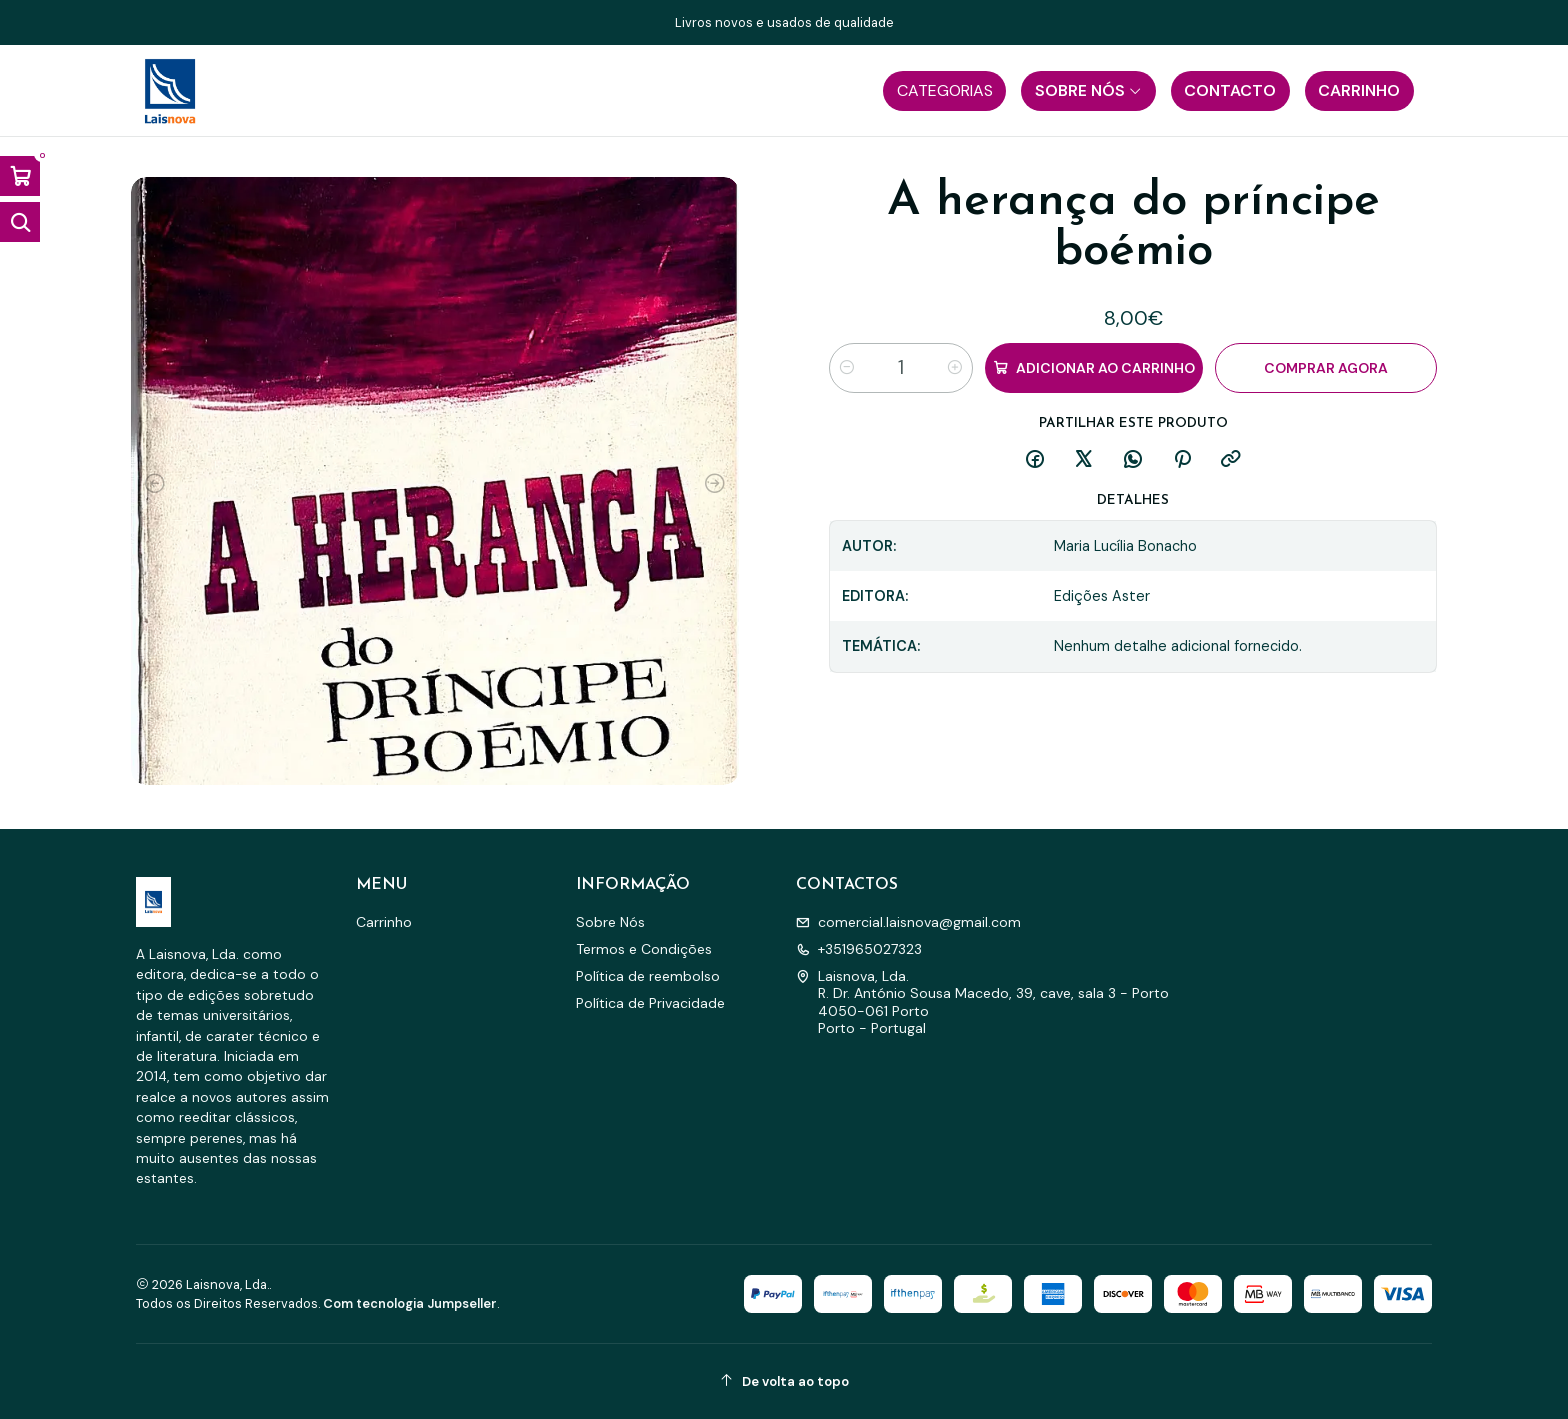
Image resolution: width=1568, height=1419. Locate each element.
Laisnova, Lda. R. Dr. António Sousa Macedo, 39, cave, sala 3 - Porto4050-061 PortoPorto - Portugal (982, 1002)
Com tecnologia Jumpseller (410, 1303)
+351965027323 (859, 949)
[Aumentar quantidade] (955, 368)
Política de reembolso (648, 976)
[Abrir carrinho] (20, 176)
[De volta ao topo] (784, 1381)
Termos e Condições (644, 949)
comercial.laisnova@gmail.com (908, 922)
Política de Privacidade (650, 1003)
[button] (944, 91)
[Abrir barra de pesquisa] (20, 222)
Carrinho (384, 922)
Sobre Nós (610, 922)
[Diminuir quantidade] (847, 368)
